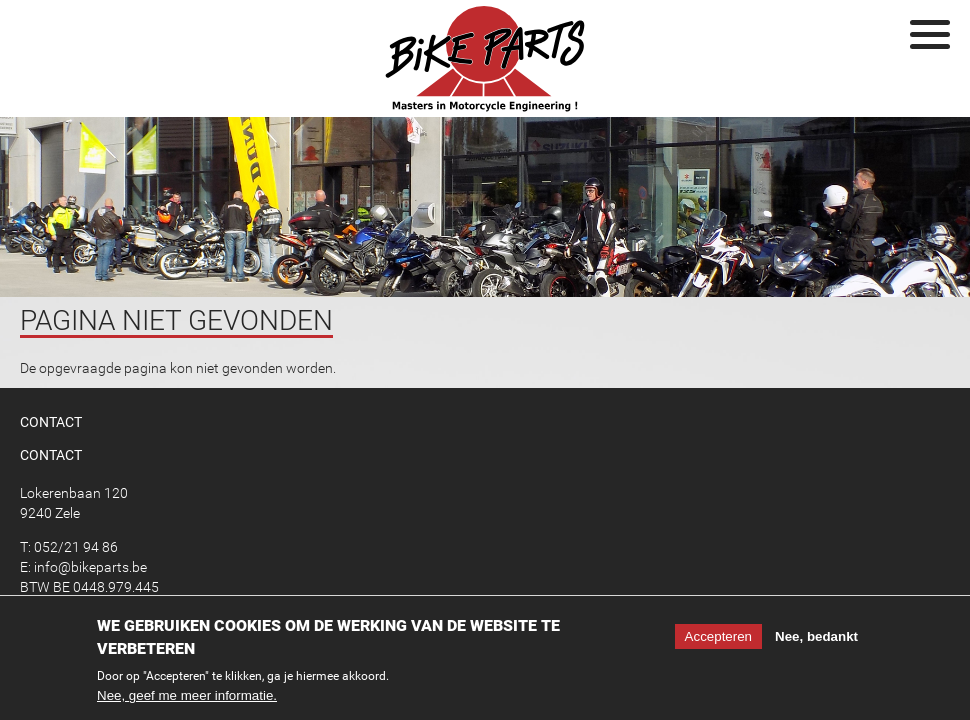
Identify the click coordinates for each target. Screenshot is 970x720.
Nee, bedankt (816, 639)
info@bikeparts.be (90, 567)
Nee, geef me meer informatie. (187, 698)
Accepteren (718, 639)
